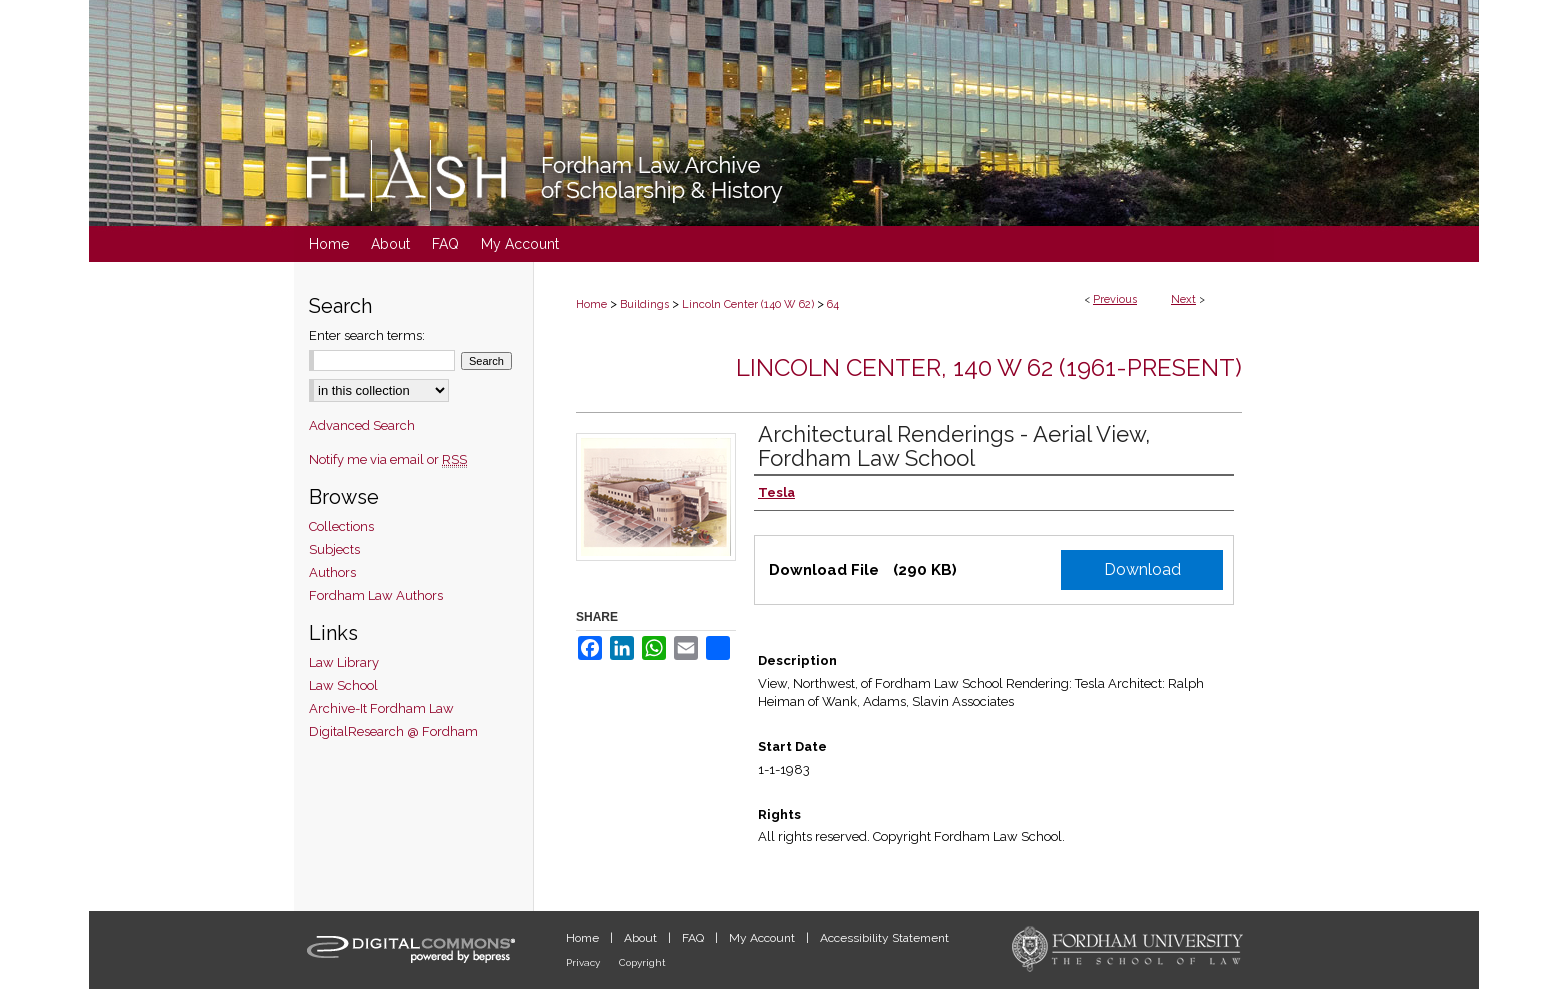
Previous (1115, 299)
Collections (341, 526)
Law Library (344, 662)
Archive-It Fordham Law (381, 708)
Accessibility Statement (884, 938)
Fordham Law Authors (376, 595)
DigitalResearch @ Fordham (393, 731)
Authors (332, 572)
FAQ (694, 938)
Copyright (642, 962)
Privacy (584, 962)
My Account (763, 938)
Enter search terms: (367, 335)
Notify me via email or (388, 459)
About (642, 938)
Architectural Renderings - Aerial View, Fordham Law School (954, 446)
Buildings (644, 304)
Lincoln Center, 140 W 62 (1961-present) (989, 367)
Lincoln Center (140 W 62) (748, 304)
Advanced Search (362, 425)
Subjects (334, 549)
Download (1142, 569)
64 (833, 304)
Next (1183, 299)
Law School (343, 685)
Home (591, 304)
